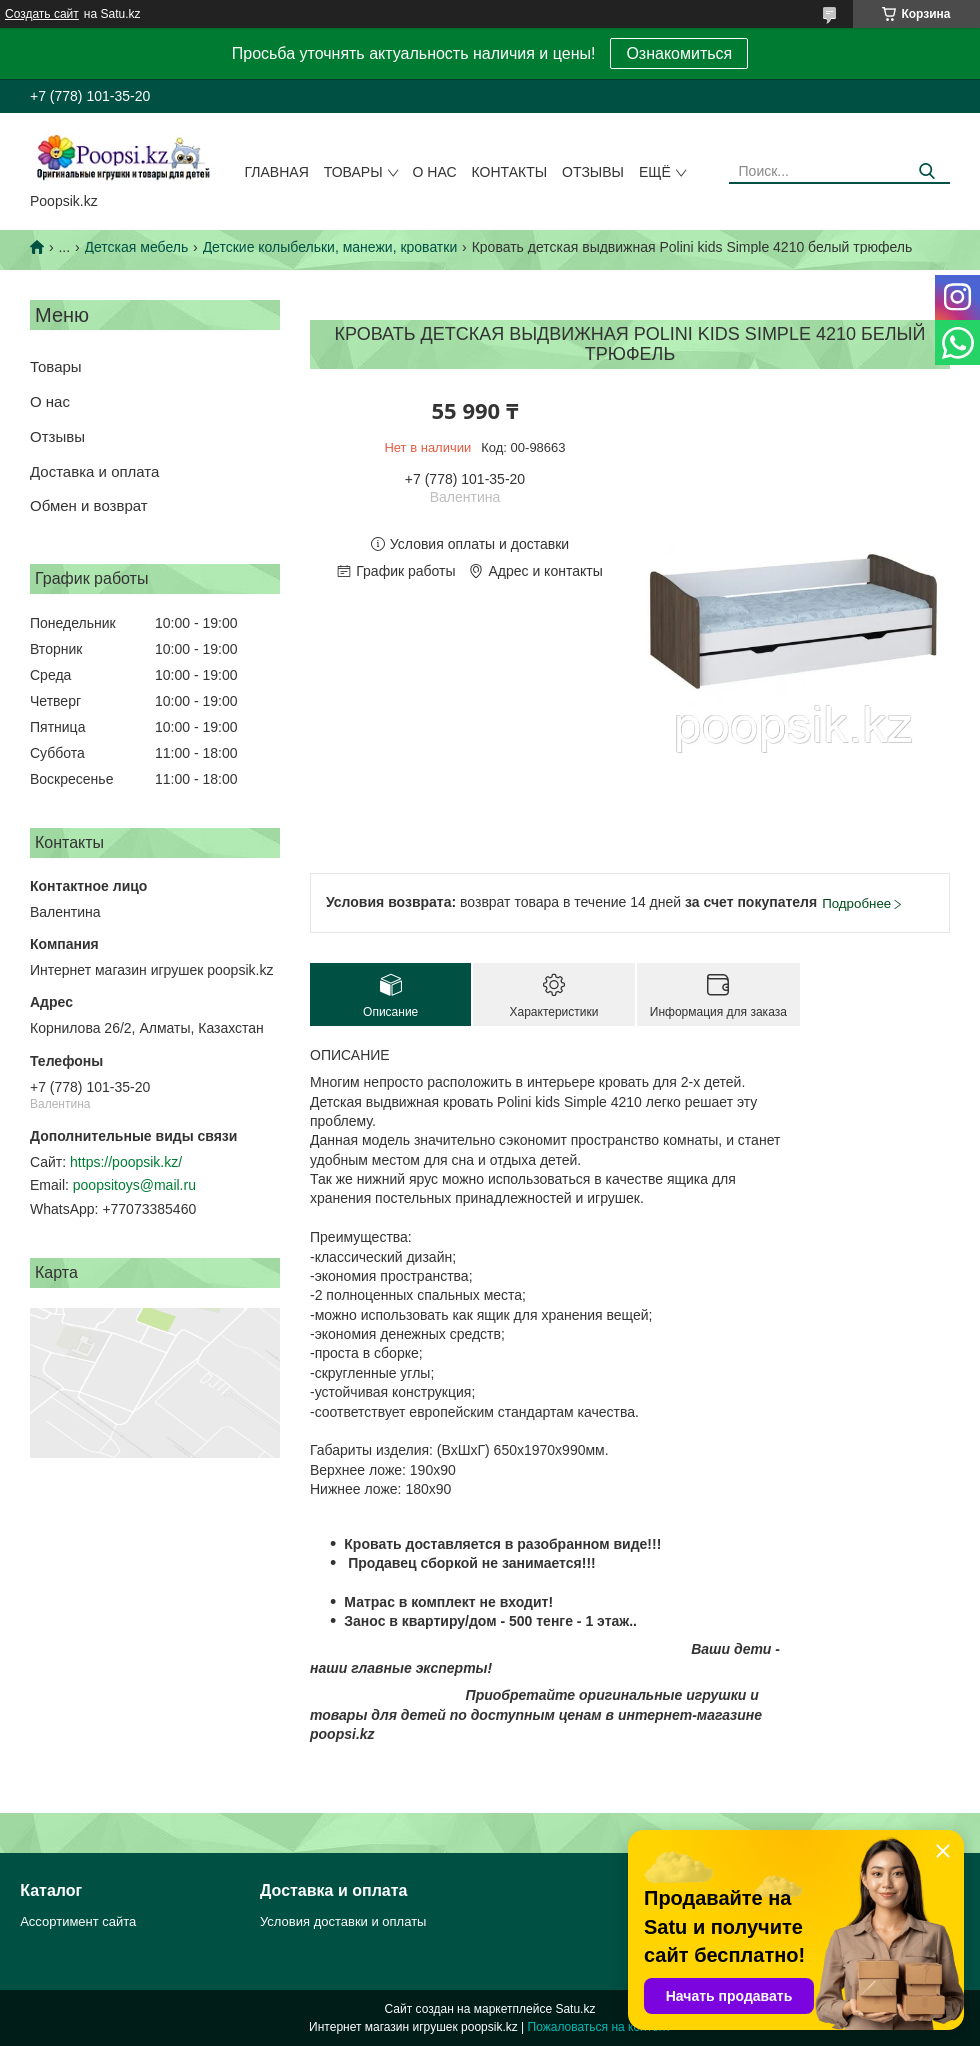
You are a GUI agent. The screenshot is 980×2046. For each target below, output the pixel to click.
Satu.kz (575, 2009)
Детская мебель (137, 247)
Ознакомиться (679, 53)
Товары (353, 172)
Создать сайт (42, 14)
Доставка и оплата (94, 471)
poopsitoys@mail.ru (134, 1185)
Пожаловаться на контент (599, 2027)
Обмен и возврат (89, 505)
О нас (435, 172)
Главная (277, 172)
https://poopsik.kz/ (126, 1162)
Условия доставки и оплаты (343, 1921)
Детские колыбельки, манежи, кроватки (330, 247)
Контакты (510, 172)
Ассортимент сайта (78, 1921)
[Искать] (927, 171)
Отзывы (593, 172)
